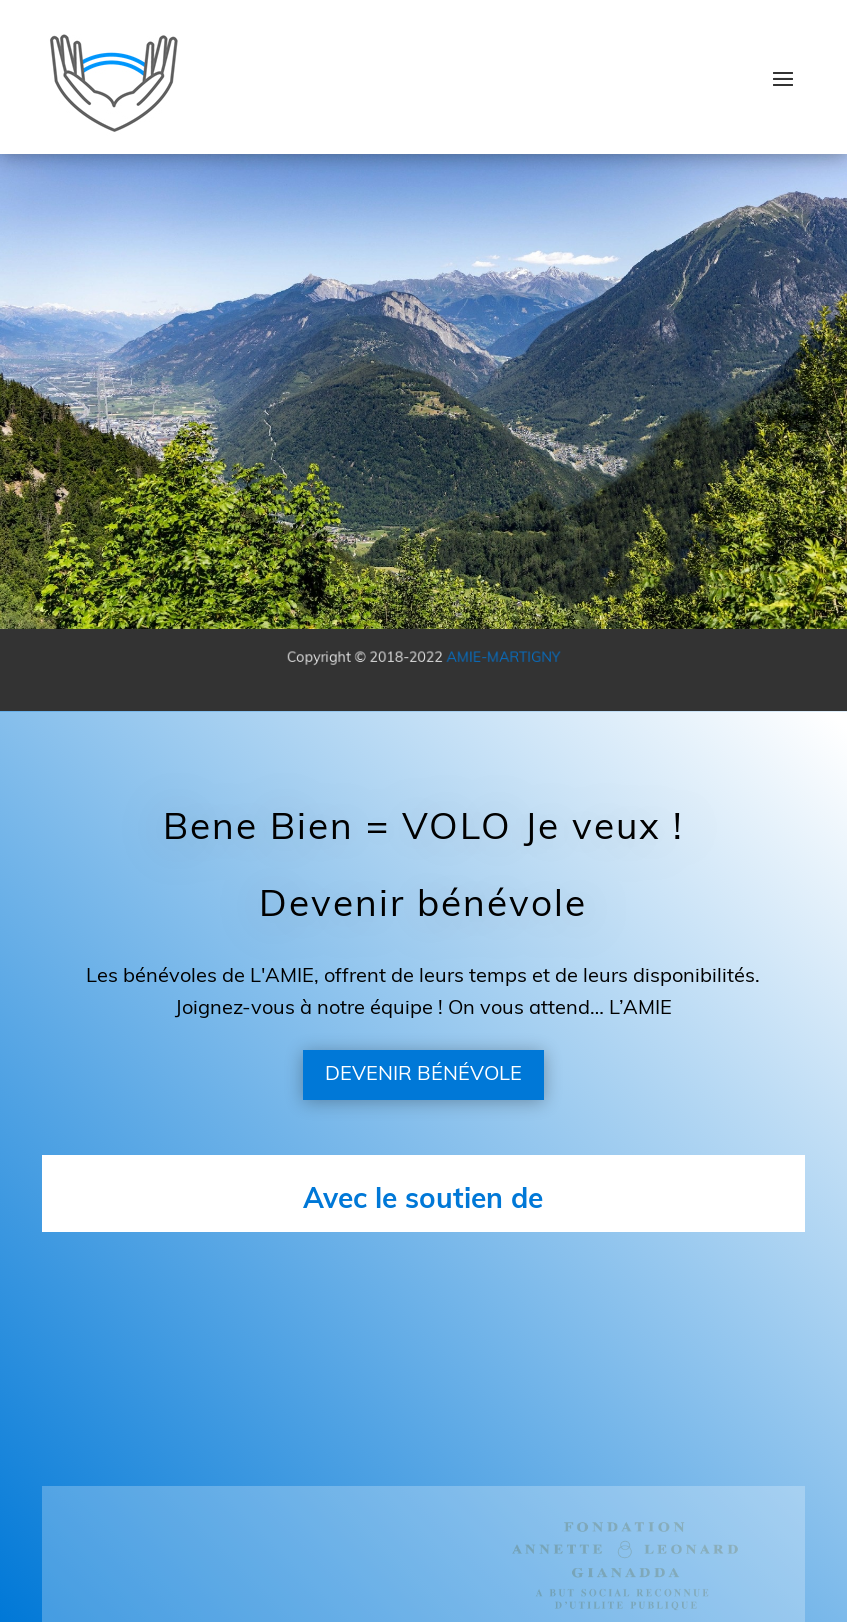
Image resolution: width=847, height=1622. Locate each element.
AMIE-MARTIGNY (497, 658)
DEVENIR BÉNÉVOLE (423, 1075)
